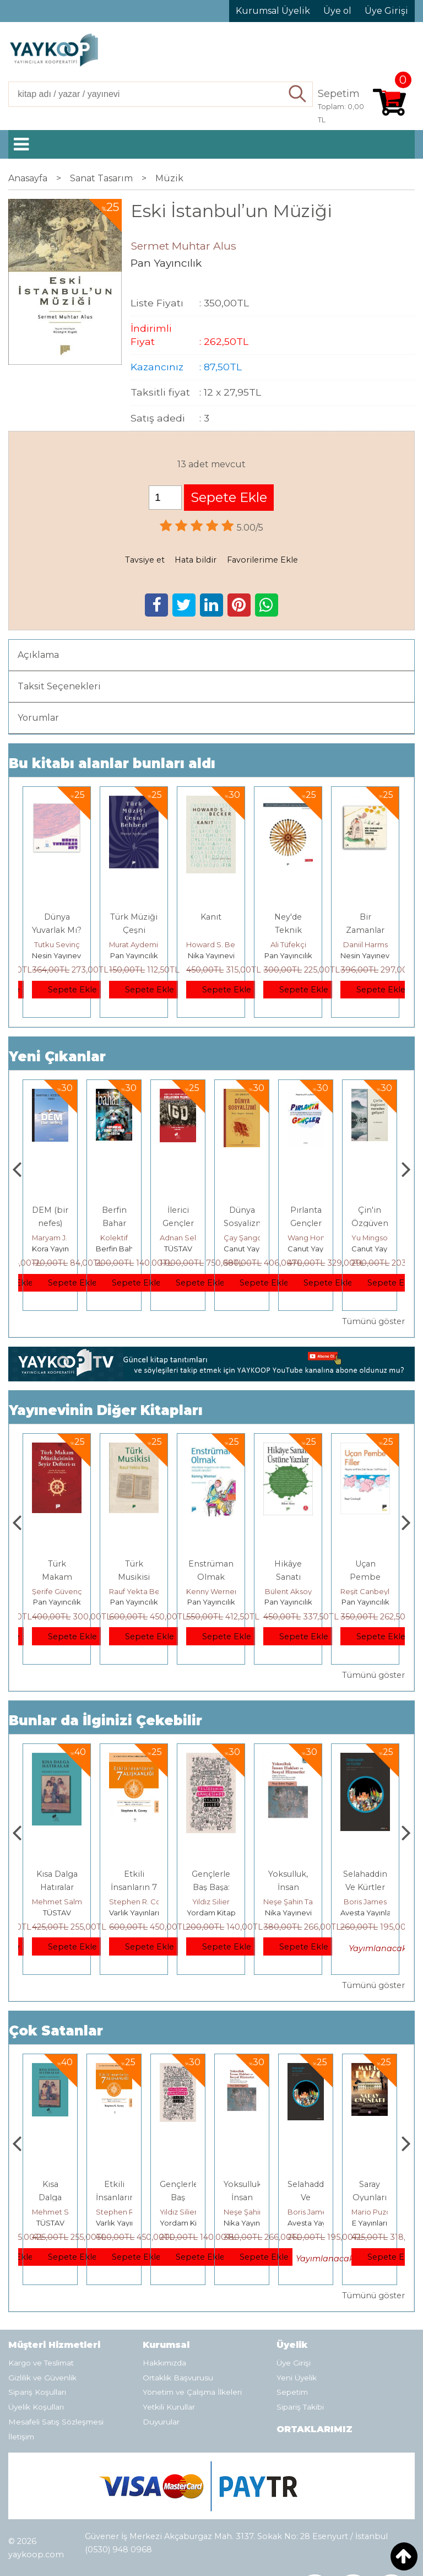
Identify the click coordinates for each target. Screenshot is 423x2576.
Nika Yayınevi (211, 955)
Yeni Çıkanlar (57, 1057)
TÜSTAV (242, 1248)
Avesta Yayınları (378, 2222)
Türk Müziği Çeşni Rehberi (134, 930)
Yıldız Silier (288, 1901)
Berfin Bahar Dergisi (195, 1248)
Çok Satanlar (56, 2031)
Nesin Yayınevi (57, 955)
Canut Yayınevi (314, 1248)
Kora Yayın (114, 1248)
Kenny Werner (288, 1591)
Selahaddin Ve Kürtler (373, 2197)
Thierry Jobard (57, 1237)
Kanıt (210, 917)
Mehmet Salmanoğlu (146, 1901)
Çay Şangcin (310, 1237)
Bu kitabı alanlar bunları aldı (112, 763)
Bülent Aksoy (365, 1591)
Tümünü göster (373, 1321)
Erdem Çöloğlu (59, 1591)
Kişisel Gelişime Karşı (50, 1223)
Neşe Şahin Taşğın (372, 1901)
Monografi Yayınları (65, 1248)
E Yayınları (56, 1912)
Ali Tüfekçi (288, 944)
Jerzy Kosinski (57, 1901)
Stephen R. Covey (218, 1901)
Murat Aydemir (135, 944)
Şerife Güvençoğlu (142, 1591)
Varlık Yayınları (211, 1912)
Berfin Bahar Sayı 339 (178, 1223)
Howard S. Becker (219, 944)
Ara (298, 94)
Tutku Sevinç (57, 944)
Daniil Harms (365, 944)
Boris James (372, 2211)
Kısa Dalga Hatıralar (114, 2197)
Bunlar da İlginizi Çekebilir (105, 1721)
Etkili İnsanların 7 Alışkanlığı (211, 1887)
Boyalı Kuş (57, 1874)
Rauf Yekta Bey (213, 1591)
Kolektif (178, 1237)
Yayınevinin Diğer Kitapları (106, 1410)
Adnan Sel (242, 1237)
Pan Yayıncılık (134, 955)
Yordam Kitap (288, 1912)
